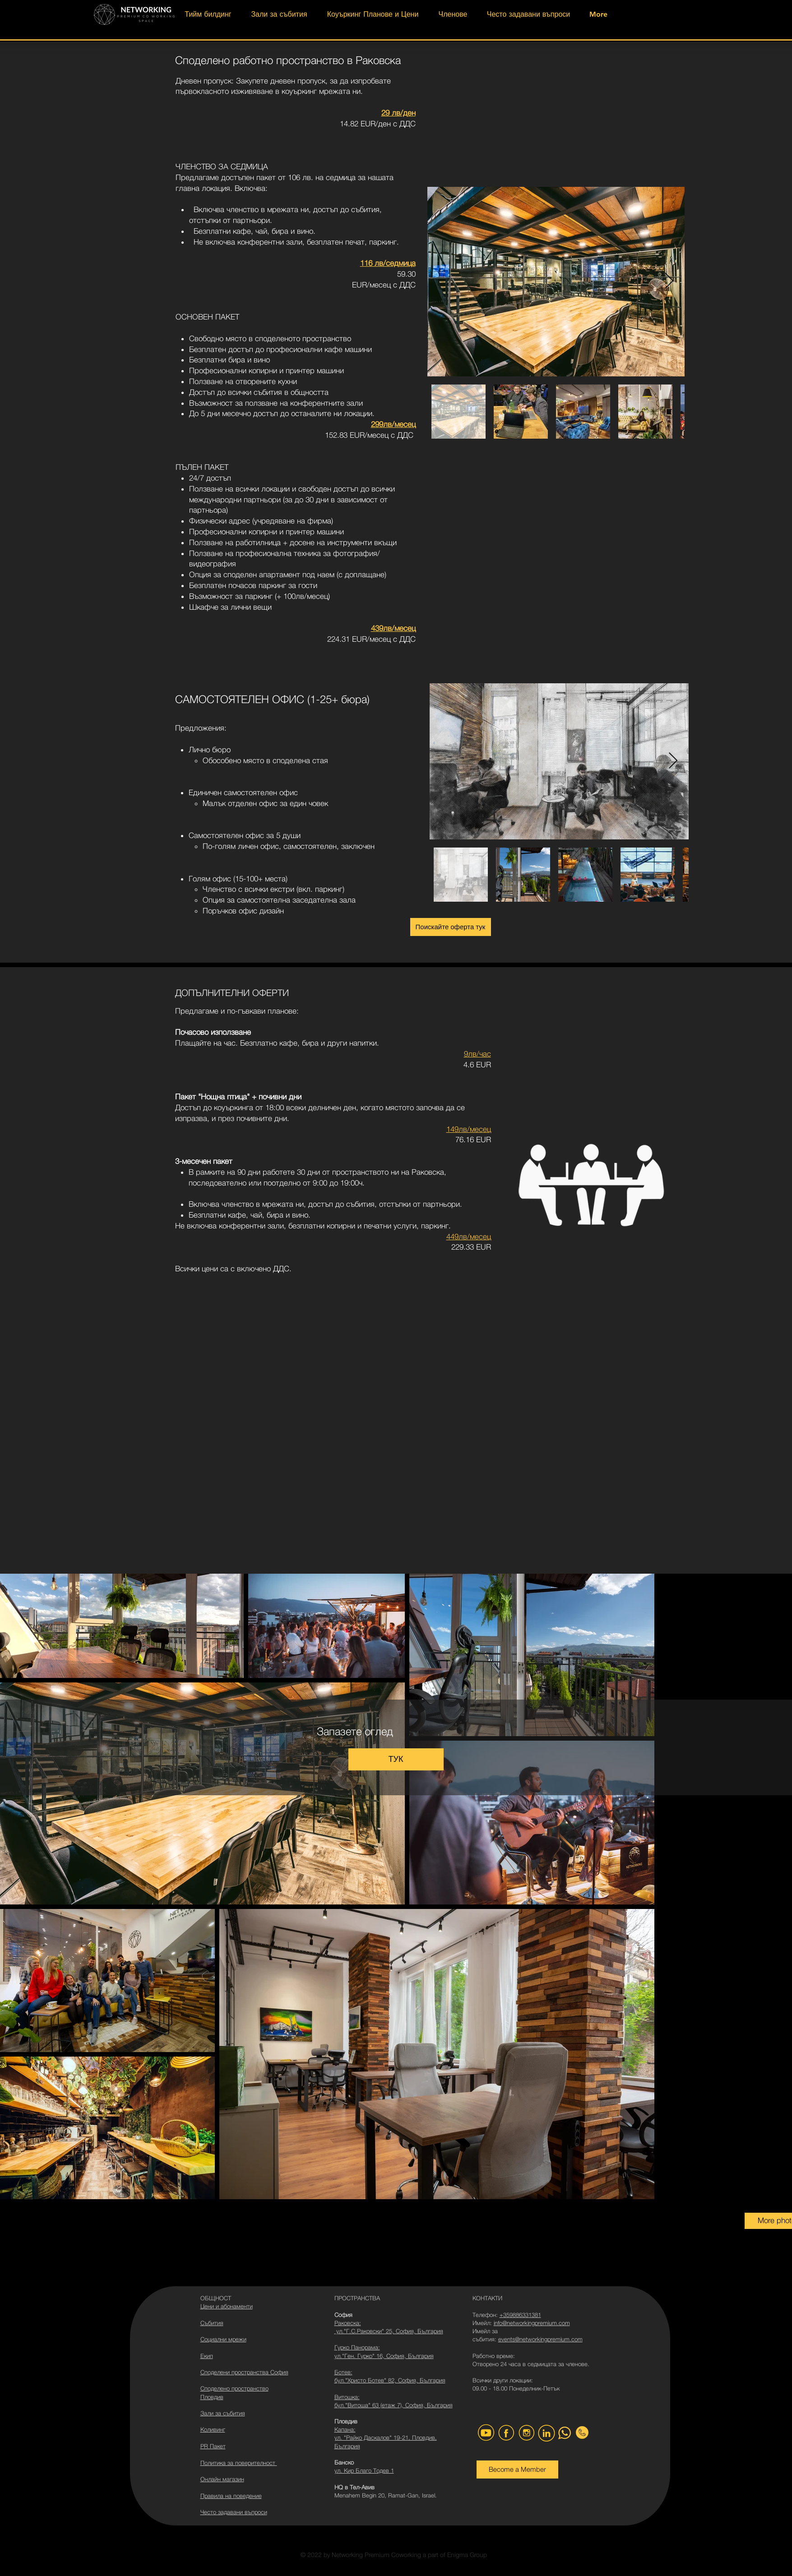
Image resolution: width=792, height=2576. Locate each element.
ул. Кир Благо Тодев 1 (364, 2470)
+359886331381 (520, 2314)
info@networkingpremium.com (532, 2322)
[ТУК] (396, 1759)
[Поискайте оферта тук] (450, 927)
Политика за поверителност (238, 2462)
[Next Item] (669, 281)
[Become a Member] (517, 2469)
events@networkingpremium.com (540, 2339)
